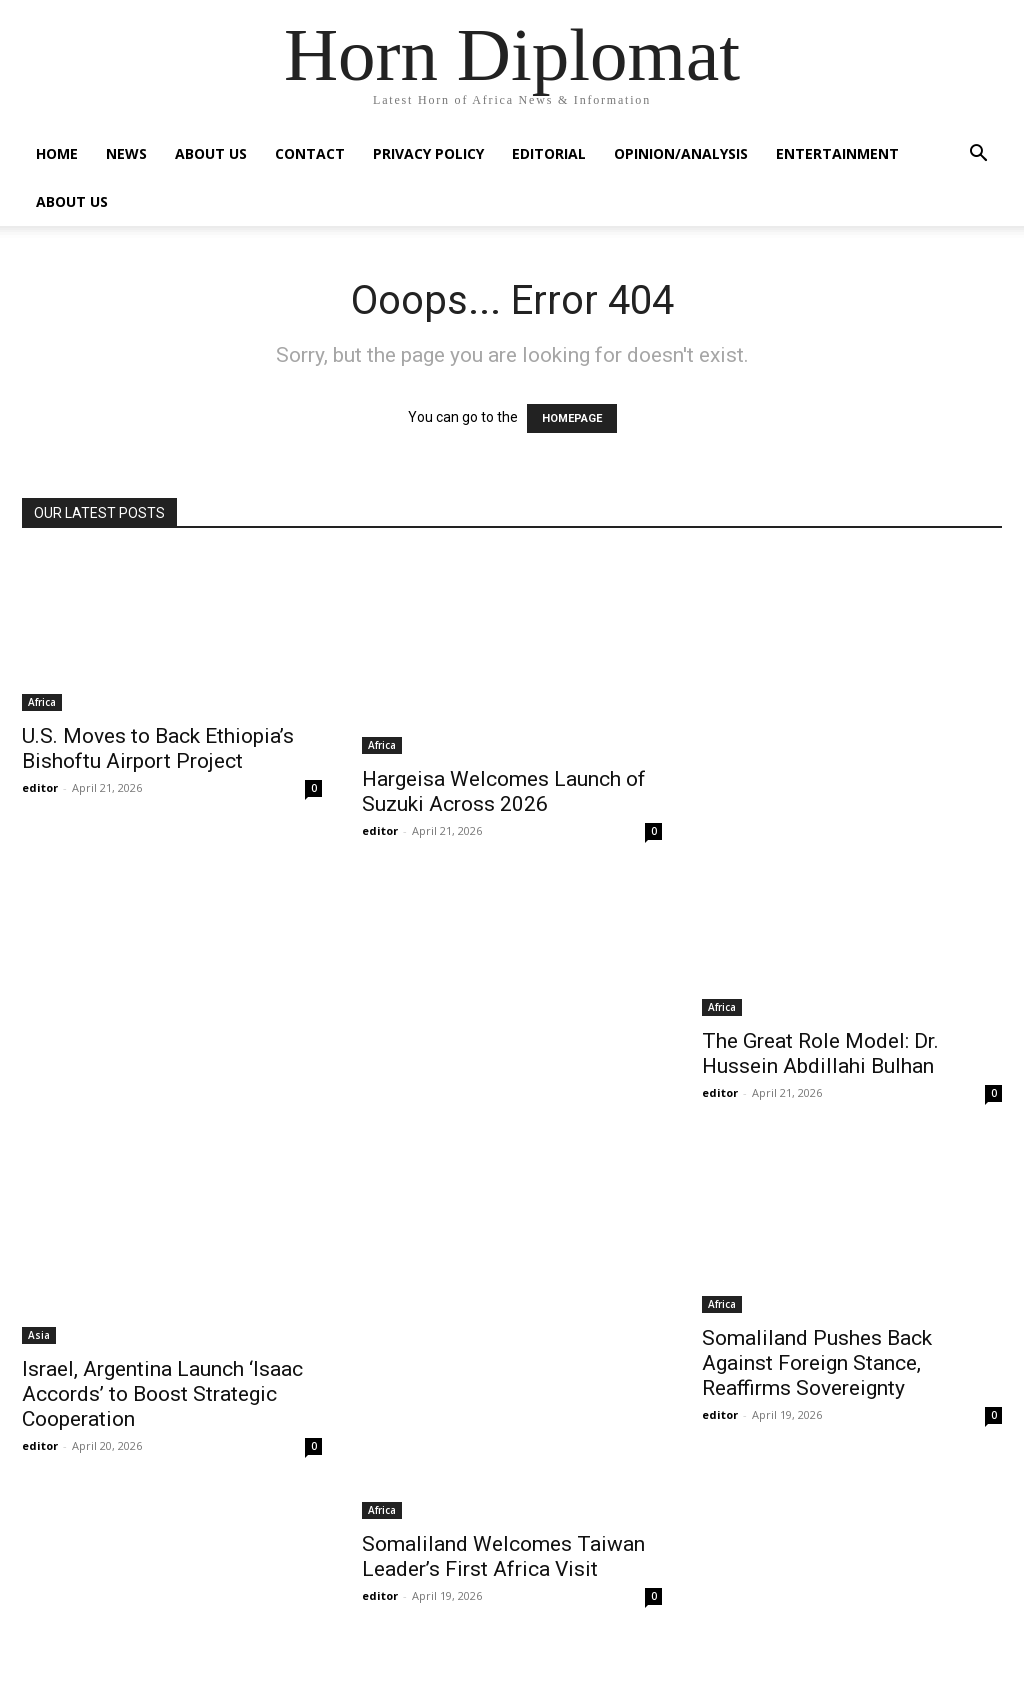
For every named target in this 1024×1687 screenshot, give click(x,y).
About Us (211, 153)
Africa (42, 702)
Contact (310, 153)
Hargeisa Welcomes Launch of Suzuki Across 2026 (504, 791)
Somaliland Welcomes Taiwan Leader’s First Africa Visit (503, 1556)
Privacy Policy (428, 153)
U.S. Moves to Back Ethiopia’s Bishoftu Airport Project (158, 748)
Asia (39, 1335)
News (126, 153)
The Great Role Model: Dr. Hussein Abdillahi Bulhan (820, 1053)
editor (40, 787)
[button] (978, 155)
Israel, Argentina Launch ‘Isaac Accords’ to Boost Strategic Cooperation (162, 1394)
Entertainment (837, 153)
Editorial (549, 153)
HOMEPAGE (572, 418)
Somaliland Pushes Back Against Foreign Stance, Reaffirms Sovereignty (817, 1363)
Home (57, 153)
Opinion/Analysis (681, 153)
